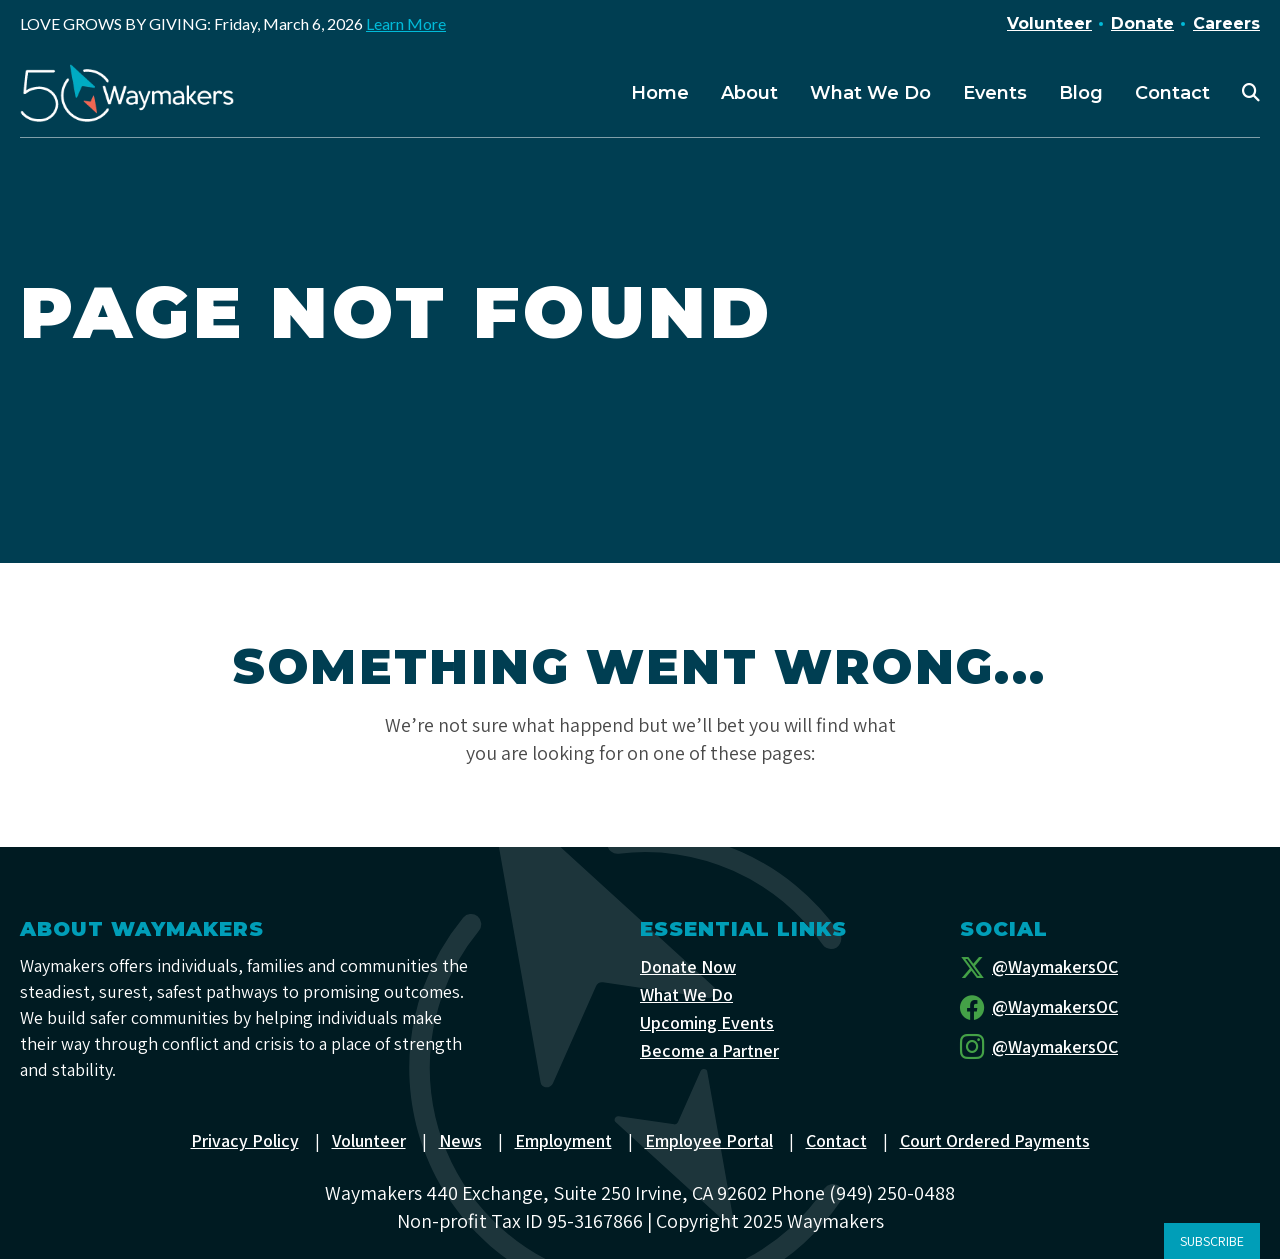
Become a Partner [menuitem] (709, 1050)
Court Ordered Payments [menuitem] (995, 1140)
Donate (1142, 23)
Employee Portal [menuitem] (709, 1140)
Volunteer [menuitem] (369, 1140)
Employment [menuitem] (563, 1140)
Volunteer (1049, 23)
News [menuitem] (460, 1140)
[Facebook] (1110, 1007)
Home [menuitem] (660, 93)
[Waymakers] (127, 93)
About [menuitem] (749, 93)
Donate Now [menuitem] (688, 966)
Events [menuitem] (995, 93)
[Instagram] (1110, 1047)
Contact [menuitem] (1172, 93)
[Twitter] (1110, 967)
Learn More (406, 23)
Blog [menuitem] (1081, 93)
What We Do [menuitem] (870, 93)
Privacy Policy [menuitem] (245, 1140)
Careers (1226, 23)
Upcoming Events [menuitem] (707, 1022)
